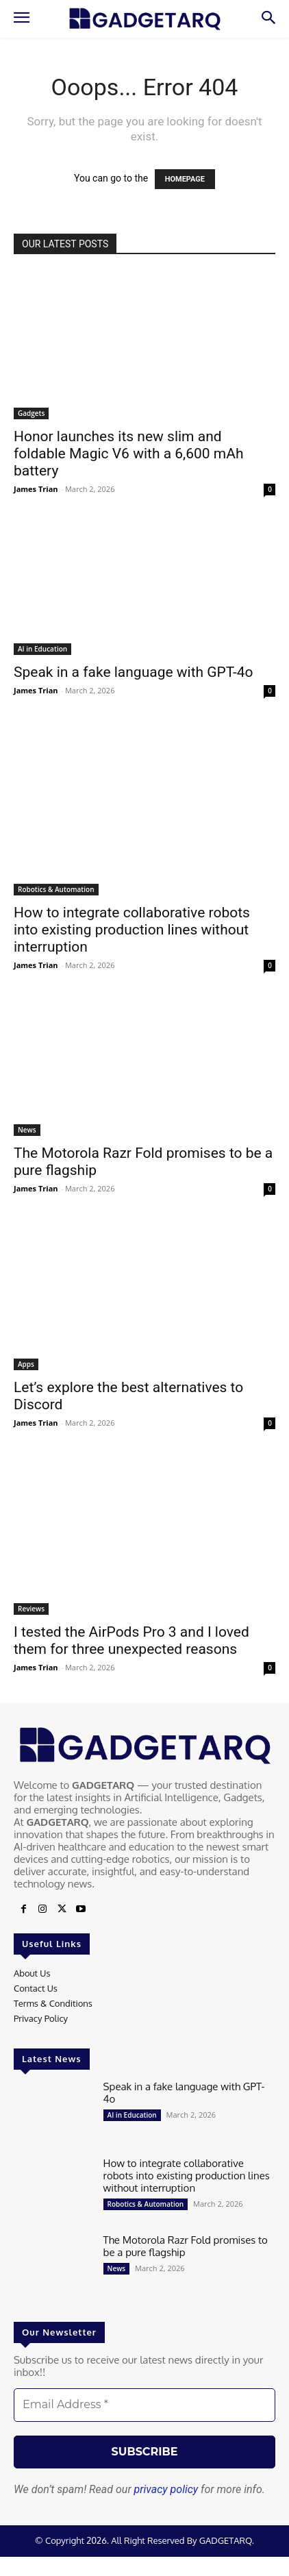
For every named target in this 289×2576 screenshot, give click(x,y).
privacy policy (166, 2489)
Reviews (31, 1608)
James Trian (36, 489)
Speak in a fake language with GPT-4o (133, 672)
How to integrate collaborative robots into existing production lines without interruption (132, 929)
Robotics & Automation (56, 889)
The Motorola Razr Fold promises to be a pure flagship (185, 2246)
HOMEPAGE (185, 179)
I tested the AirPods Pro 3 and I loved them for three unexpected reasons (131, 1640)
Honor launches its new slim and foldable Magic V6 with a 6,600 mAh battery (129, 453)
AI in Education (42, 649)
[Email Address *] (144, 2404)
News (27, 1130)
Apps (26, 1364)
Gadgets (31, 413)
